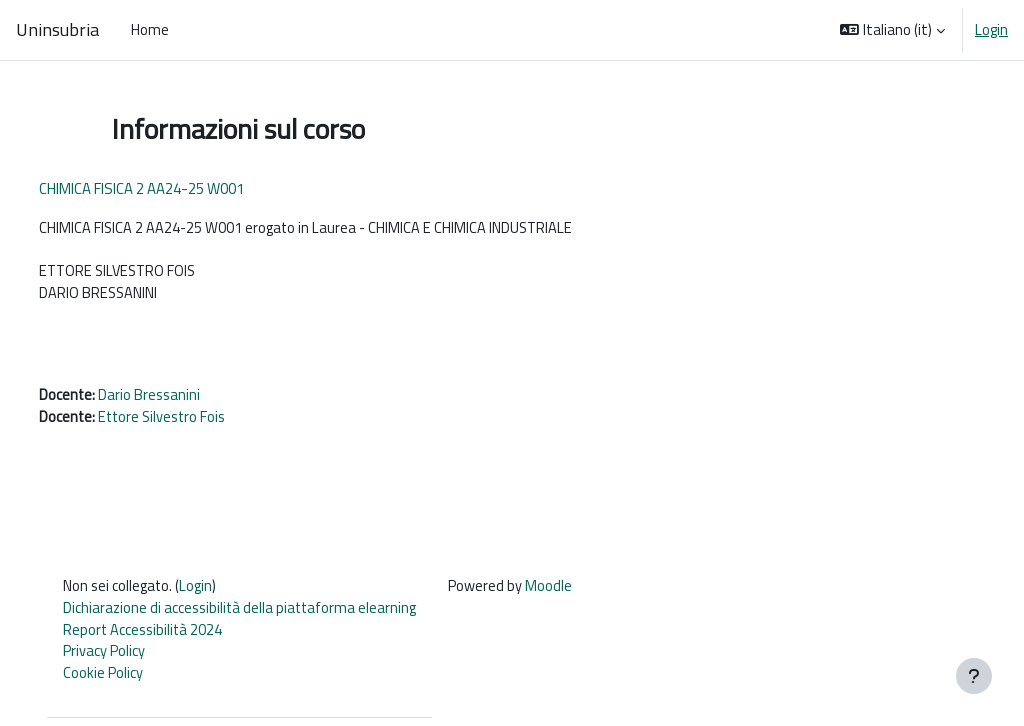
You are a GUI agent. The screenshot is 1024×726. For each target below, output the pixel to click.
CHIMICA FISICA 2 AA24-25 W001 (178, 188)
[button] (892, 30)
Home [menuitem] (150, 29)
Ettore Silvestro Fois (202, 422)
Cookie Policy (119, 681)
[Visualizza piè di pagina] (974, 676)
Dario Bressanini (188, 399)
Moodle (570, 591)
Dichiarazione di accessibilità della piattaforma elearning (258, 614)
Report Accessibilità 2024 (160, 636)
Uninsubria (57, 29)
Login (991, 30)
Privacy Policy (120, 658)
